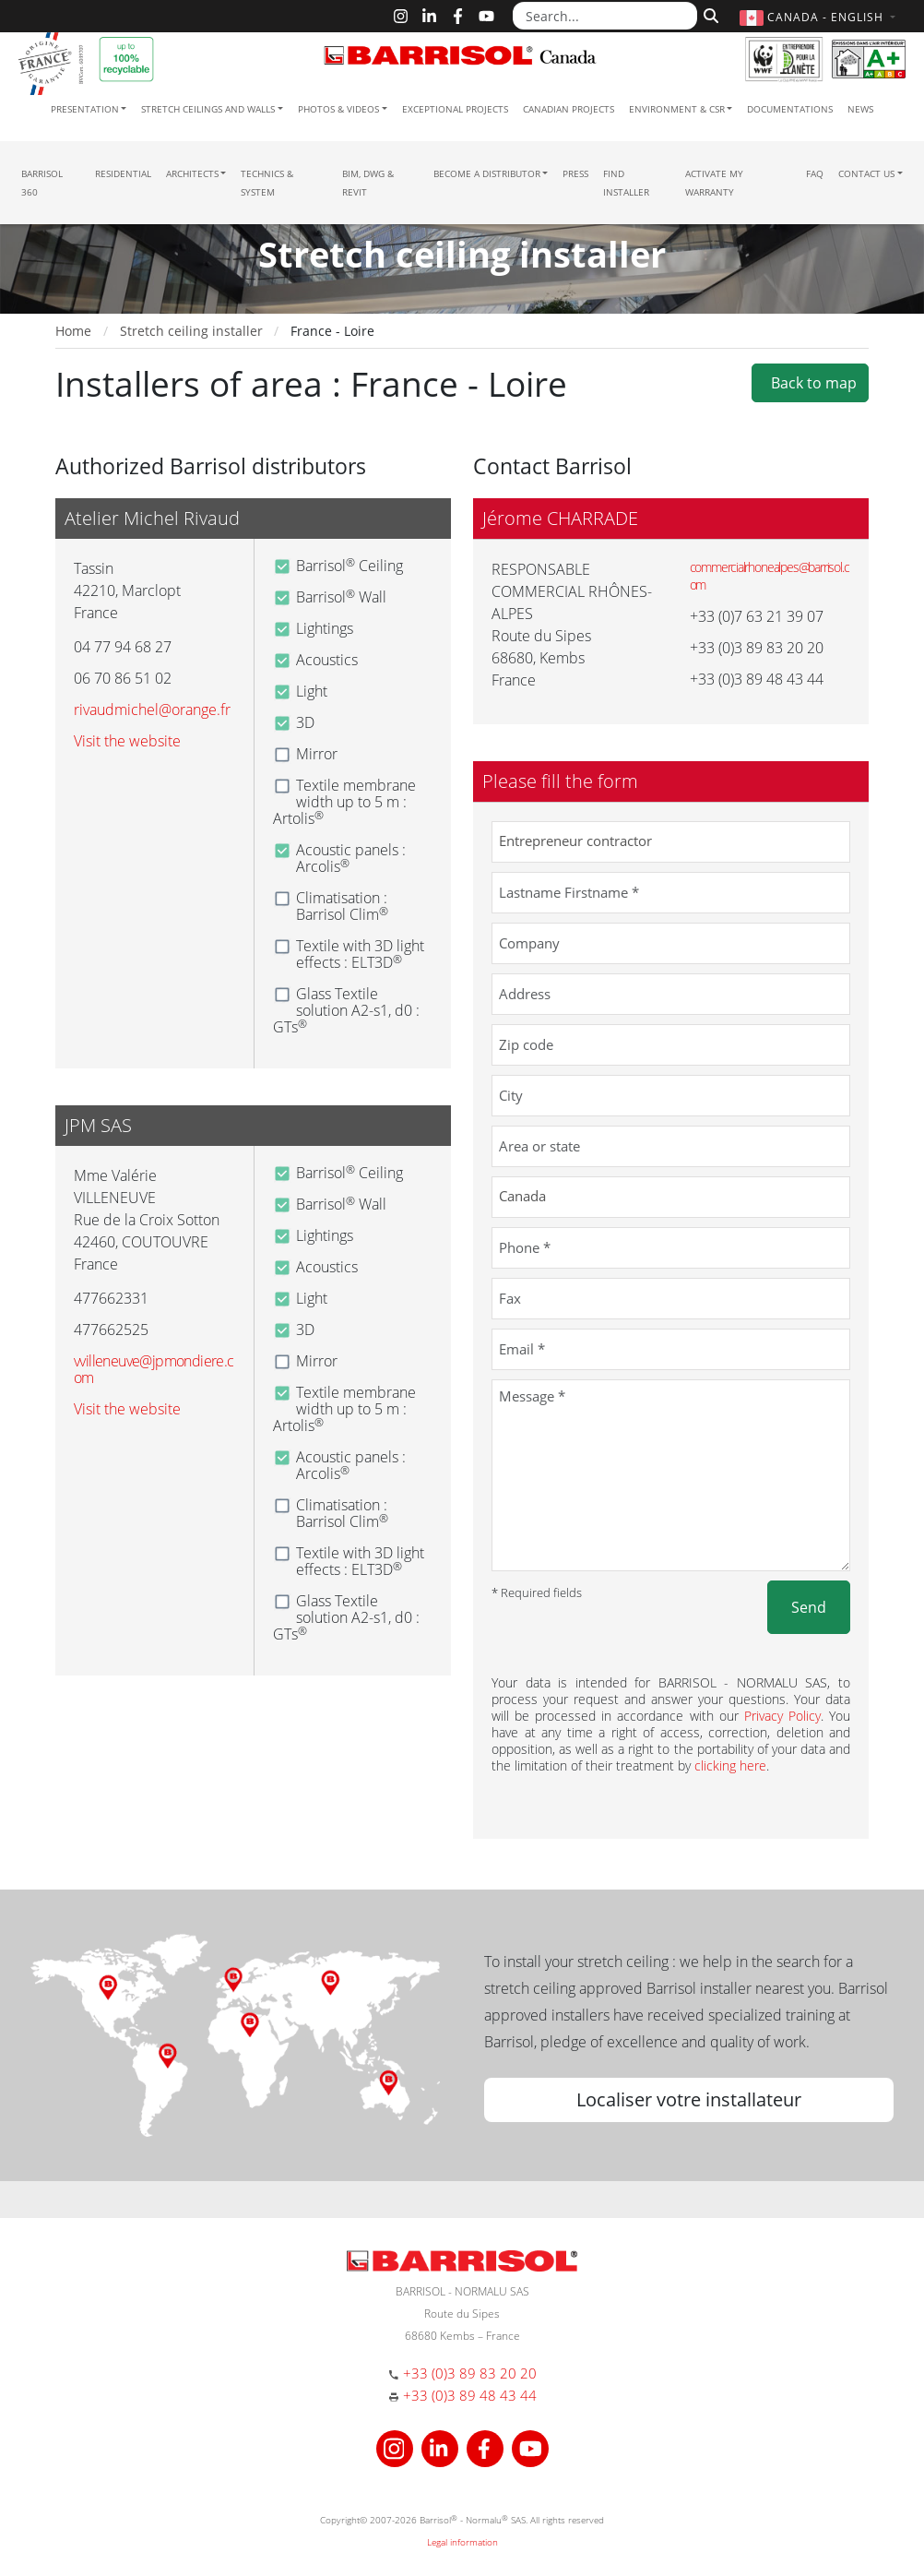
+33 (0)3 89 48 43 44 (470, 2395)
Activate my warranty (714, 182)
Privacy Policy (782, 1715)
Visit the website (127, 741)
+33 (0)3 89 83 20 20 (470, 2373)
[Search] (708, 14)
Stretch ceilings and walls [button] (208, 108)
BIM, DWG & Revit (368, 182)
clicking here (730, 1765)
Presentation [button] (85, 108)
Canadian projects (568, 108)
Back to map (810, 383)
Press (575, 173)
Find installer (626, 182)
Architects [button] (192, 173)
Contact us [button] (866, 173)
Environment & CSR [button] (677, 108)
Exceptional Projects (455, 108)
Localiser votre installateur (688, 2099)
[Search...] (605, 16)
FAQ (814, 173)
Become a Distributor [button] (486, 173)
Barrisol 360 (42, 182)
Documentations (790, 108)
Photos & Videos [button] (338, 108)
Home (73, 331)
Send (808, 1607)
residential (123, 173)
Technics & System (267, 182)
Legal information (462, 2541)
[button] (820, 17)
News (860, 108)
